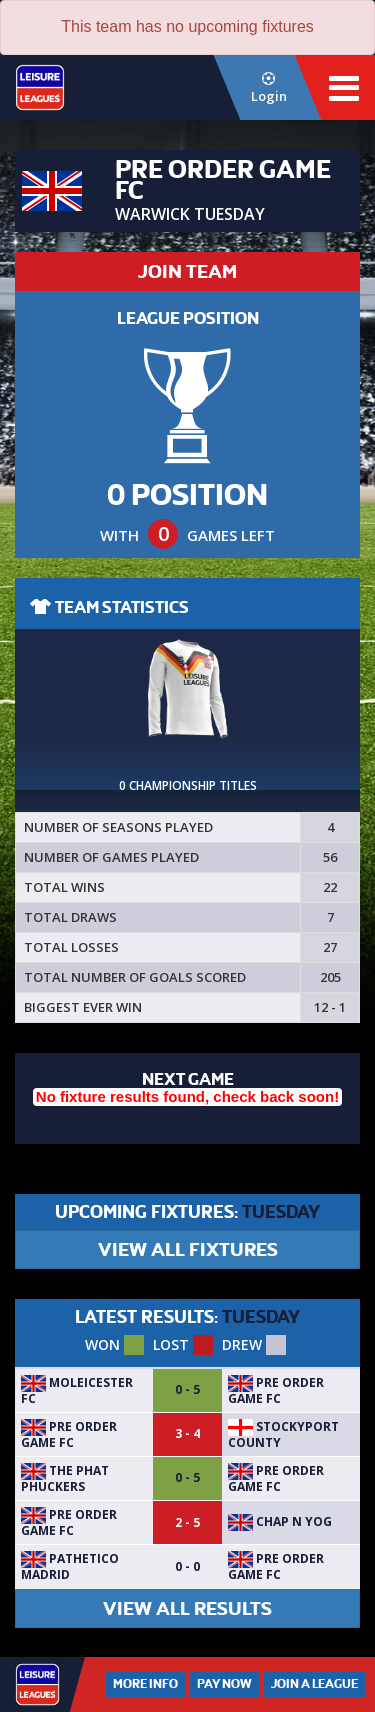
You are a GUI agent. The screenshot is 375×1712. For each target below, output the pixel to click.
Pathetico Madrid (70, 1566)
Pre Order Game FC (276, 1390)
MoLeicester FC (77, 1390)
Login (268, 88)
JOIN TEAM (187, 271)
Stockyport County (283, 1434)
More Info (145, 1684)
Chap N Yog (280, 1521)
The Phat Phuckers (65, 1478)
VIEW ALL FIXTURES (188, 1249)
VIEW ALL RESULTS (187, 1608)
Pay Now (224, 1684)
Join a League (314, 1684)
